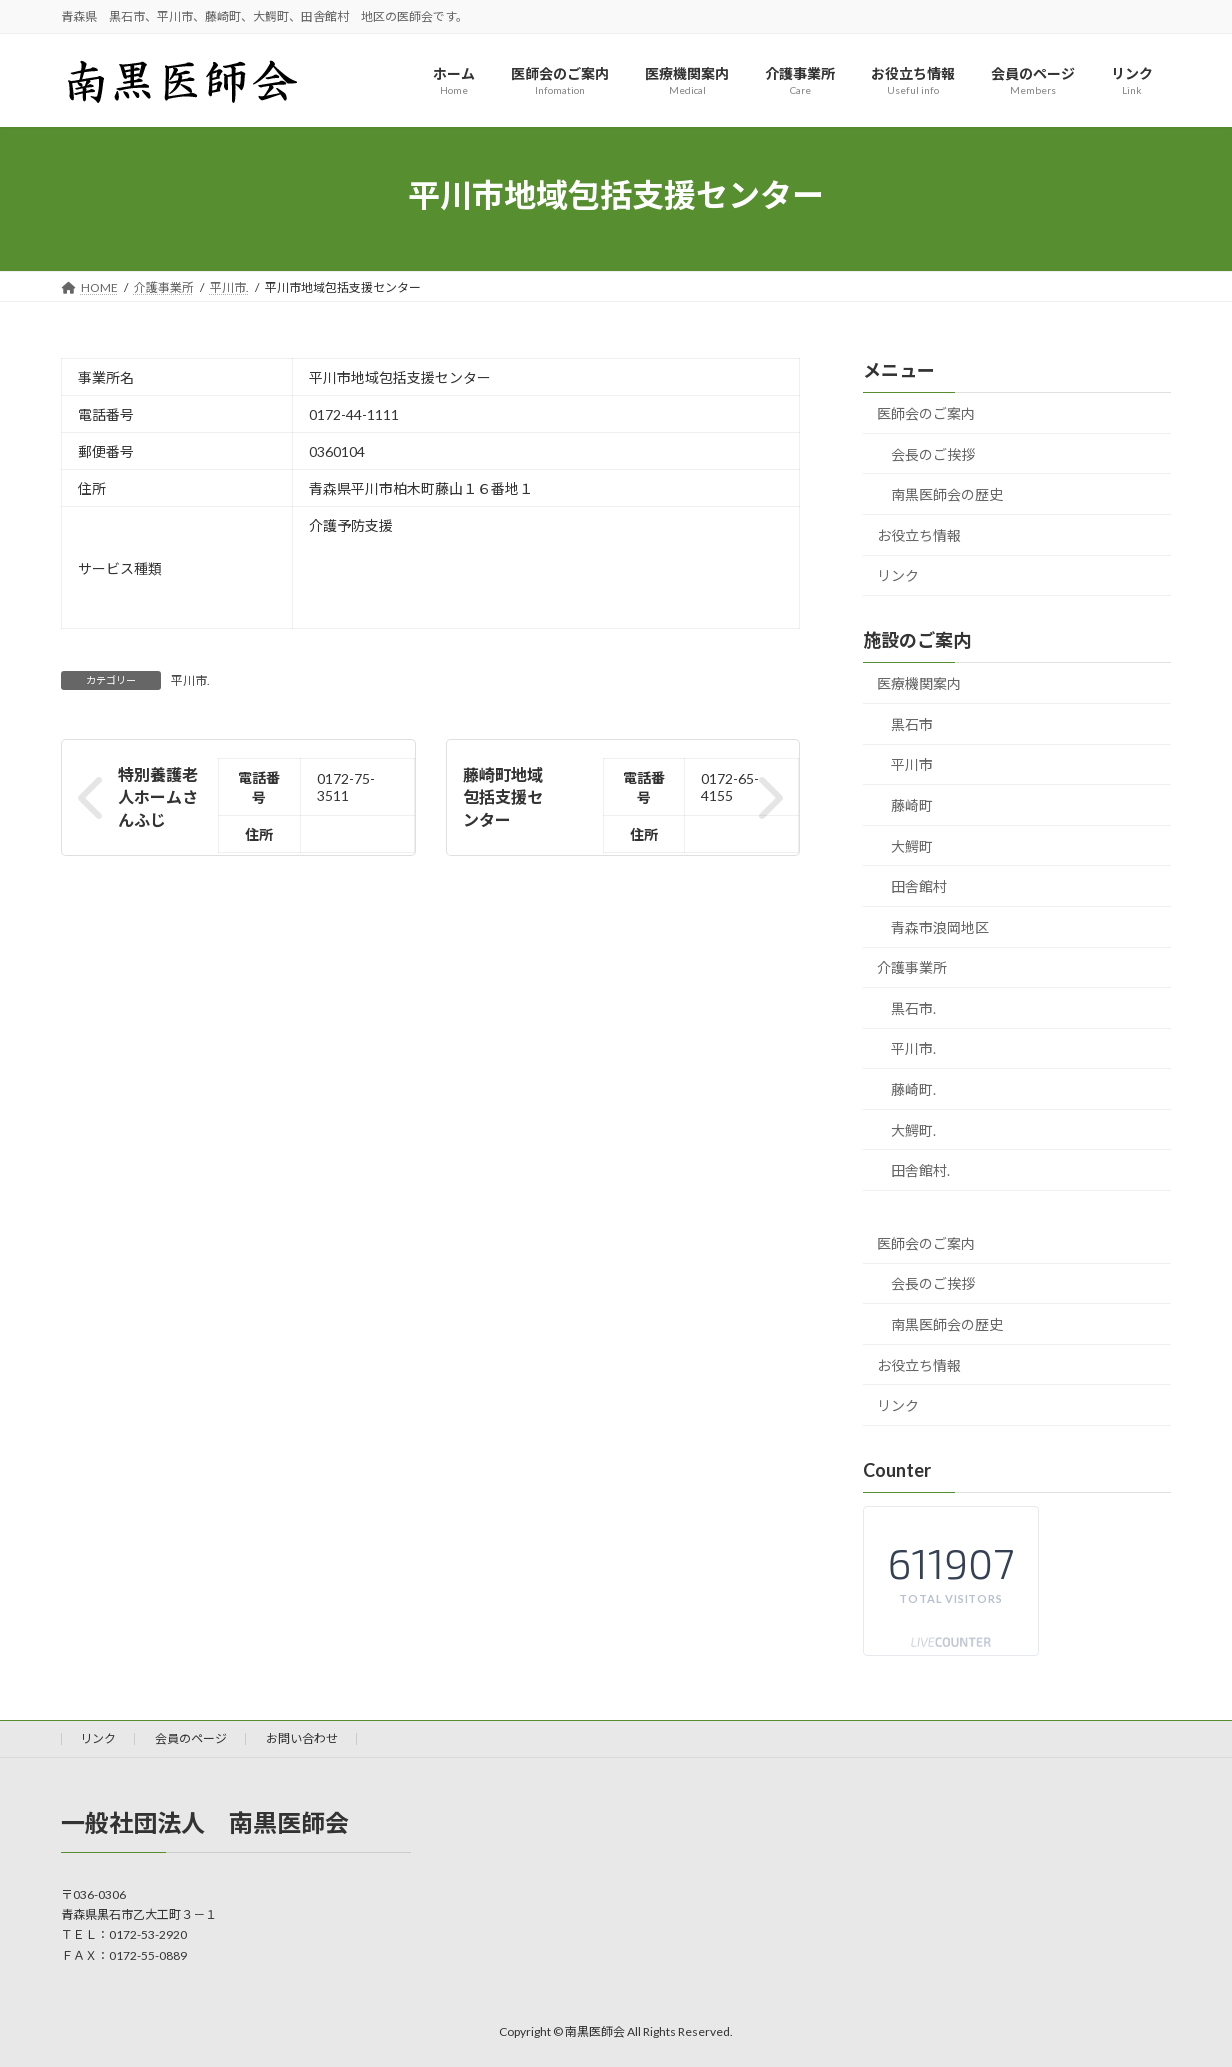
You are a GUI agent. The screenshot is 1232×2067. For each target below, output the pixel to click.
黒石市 (912, 724)
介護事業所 (912, 968)
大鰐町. (913, 1130)
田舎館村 (919, 887)
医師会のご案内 (926, 413)
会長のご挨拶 (933, 454)
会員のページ (191, 1738)
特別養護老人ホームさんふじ (158, 797)
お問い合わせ (302, 1738)
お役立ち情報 (919, 535)
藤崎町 (912, 805)
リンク (898, 576)
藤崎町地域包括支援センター (503, 797)
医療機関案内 (919, 684)
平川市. (190, 680)
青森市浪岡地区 (940, 927)
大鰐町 (912, 846)
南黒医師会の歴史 (947, 495)
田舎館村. (920, 1171)
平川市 (912, 765)
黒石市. (913, 1008)
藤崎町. (913, 1089)
